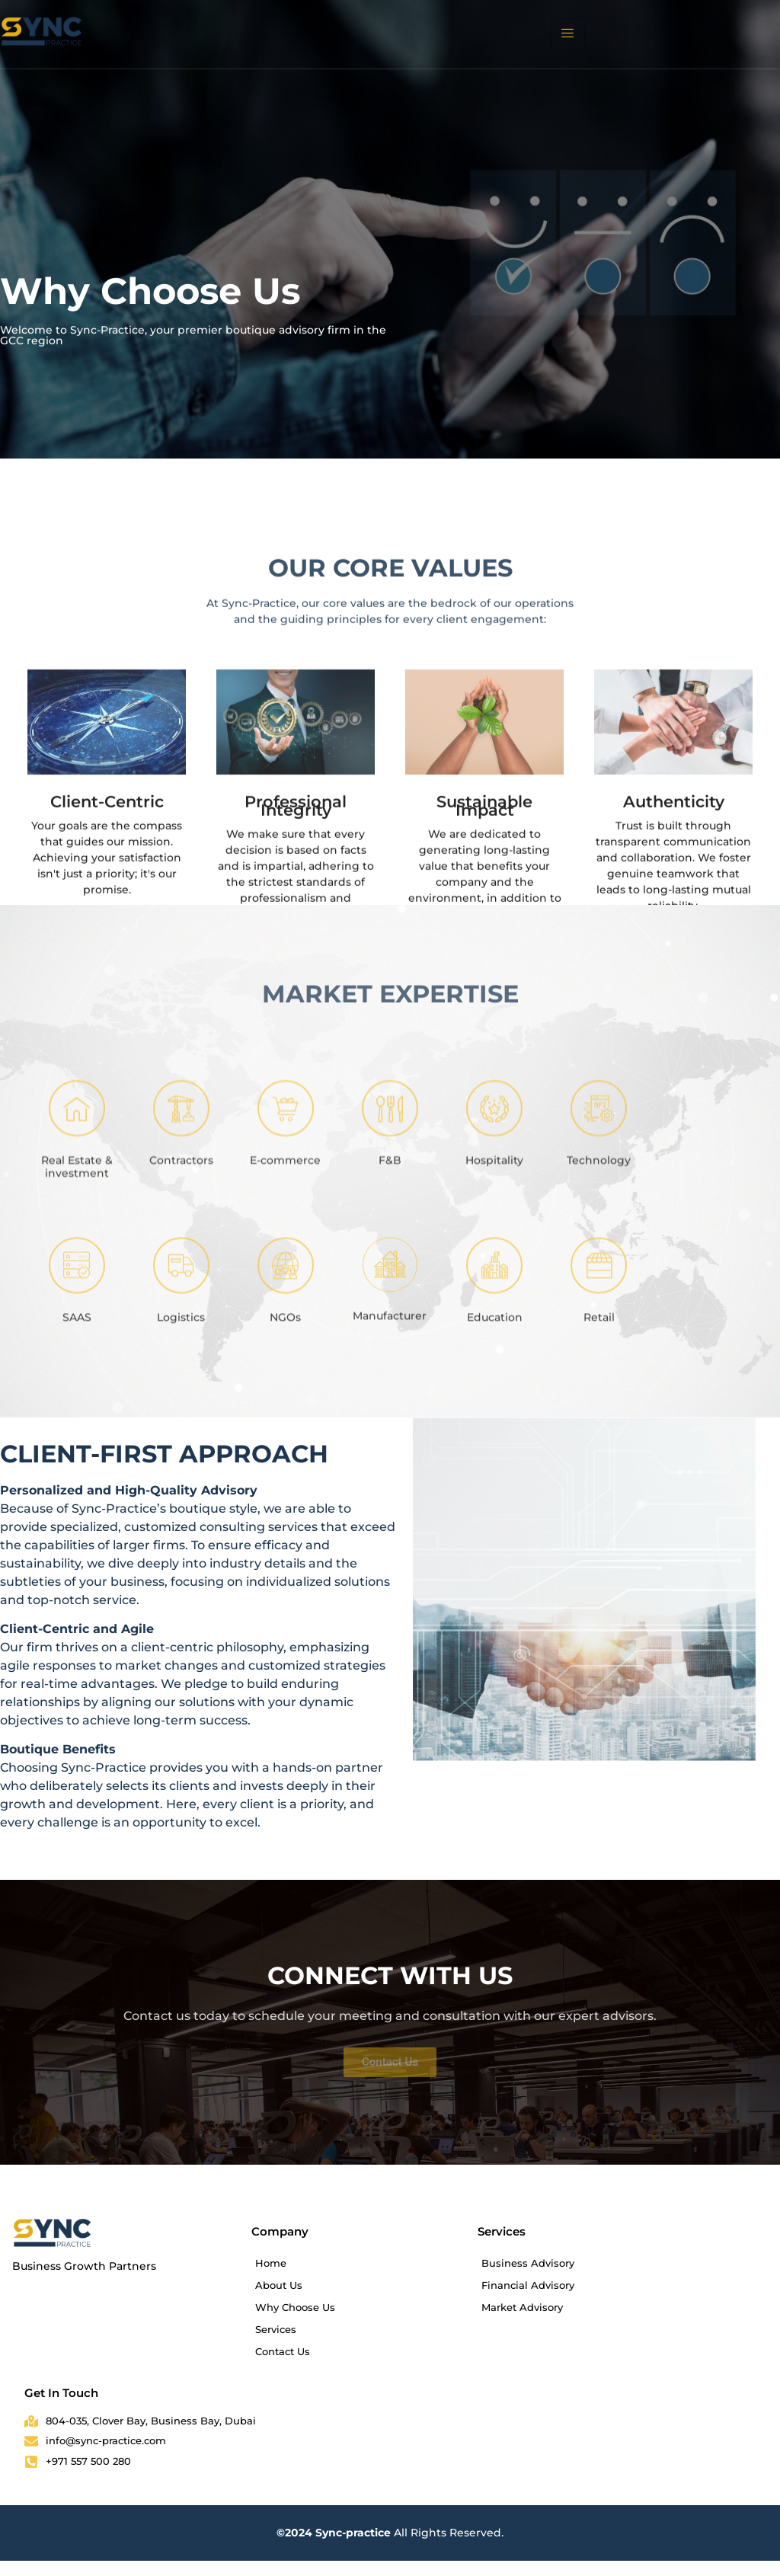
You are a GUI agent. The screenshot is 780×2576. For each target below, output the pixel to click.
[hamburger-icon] (568, 34)
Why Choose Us (295, 2307)
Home (270, 2263)
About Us (278, 2285)
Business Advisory (527, 2263)
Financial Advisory (527, 2285)
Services (275, 2329)
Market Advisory (522, 2307)
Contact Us (282, 2351)
